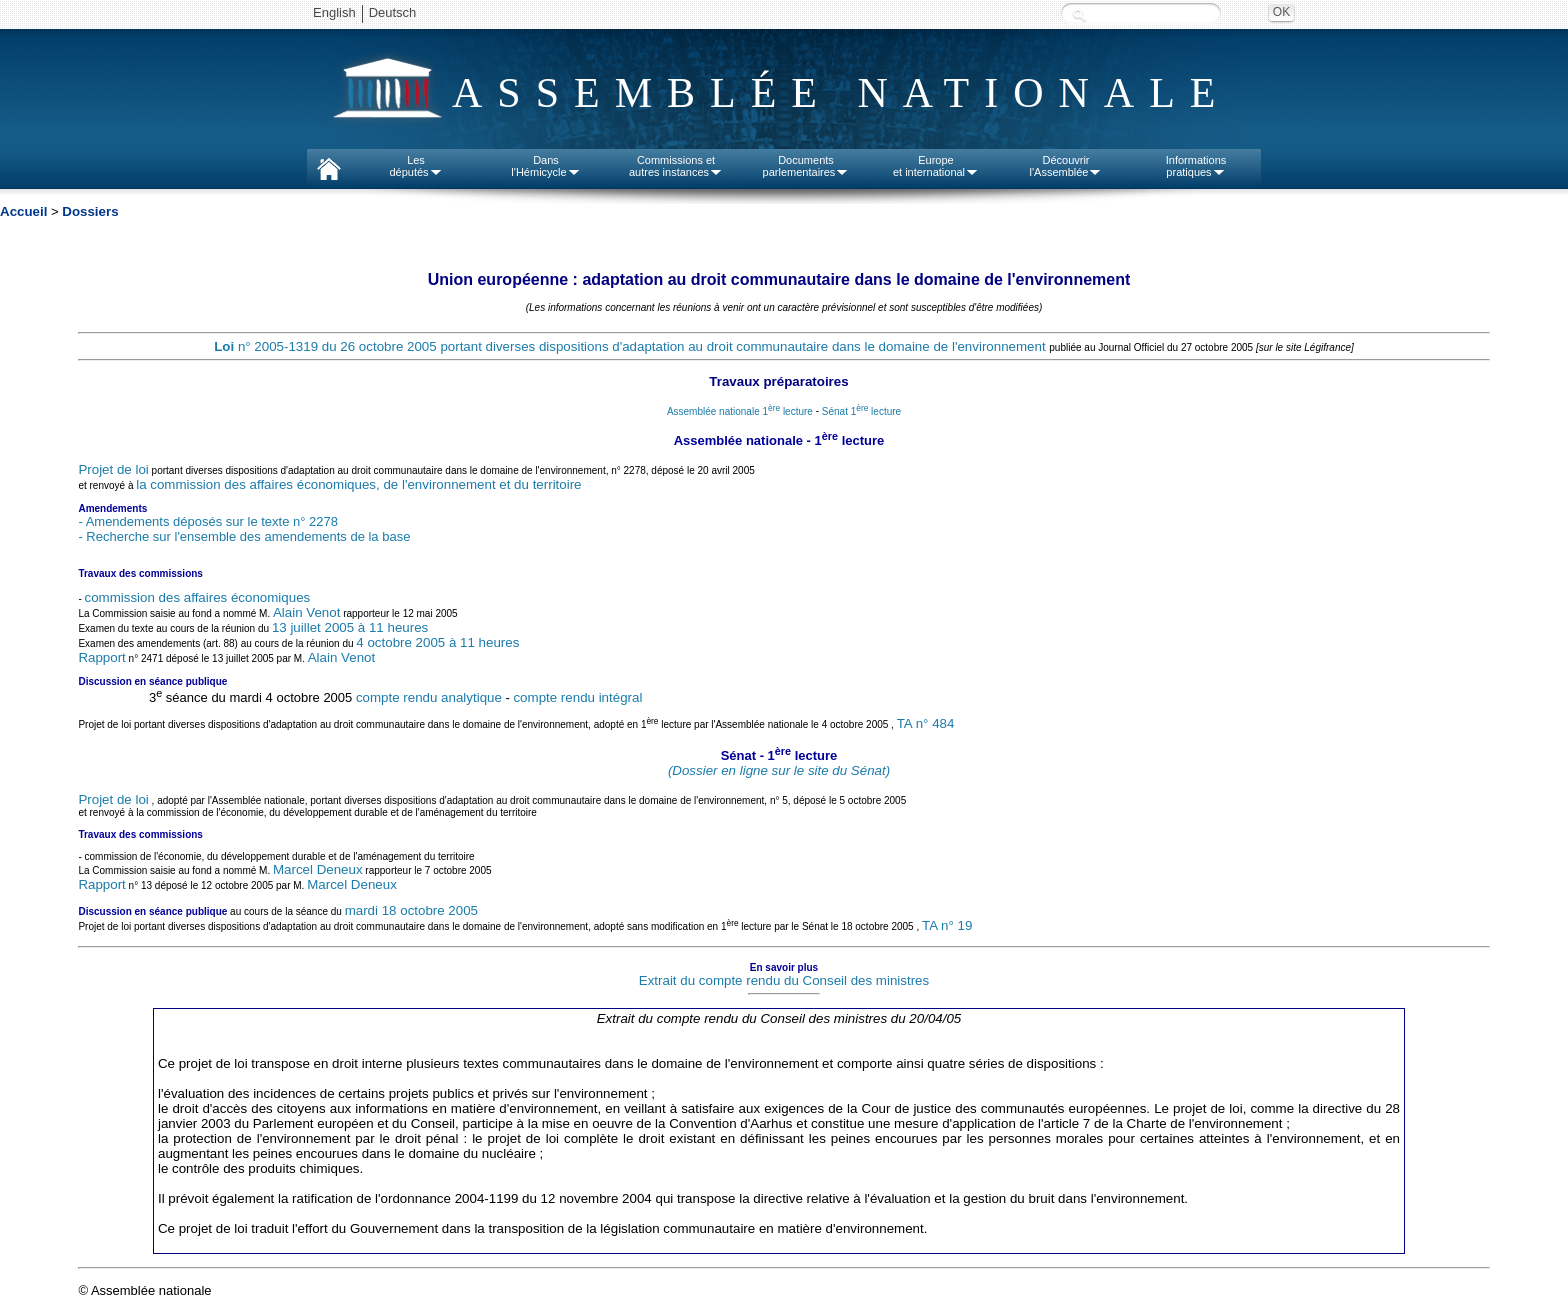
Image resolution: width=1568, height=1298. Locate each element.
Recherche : (1079, 14)
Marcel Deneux (318, 869)
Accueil (23, 211)
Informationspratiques (1196, 166)
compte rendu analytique (429, 697)
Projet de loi (113, 469)
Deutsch (393, 12)
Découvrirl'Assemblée (1066, 166)
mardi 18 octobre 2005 (411, 910)
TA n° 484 (926, 724)
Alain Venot (306, 612)
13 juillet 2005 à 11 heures (350, 627)
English (334, 12)
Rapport (101, 657)
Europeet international (936, 166)
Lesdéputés (415, 166)
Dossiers (90, 211)
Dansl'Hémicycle (545, 166)
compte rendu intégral (577, 697)
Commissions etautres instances (676, 166)
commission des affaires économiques (198, 597)
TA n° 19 (947, 925)
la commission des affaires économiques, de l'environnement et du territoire (358, 484)
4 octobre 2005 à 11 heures (437, 642)
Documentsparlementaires (806, 166)
